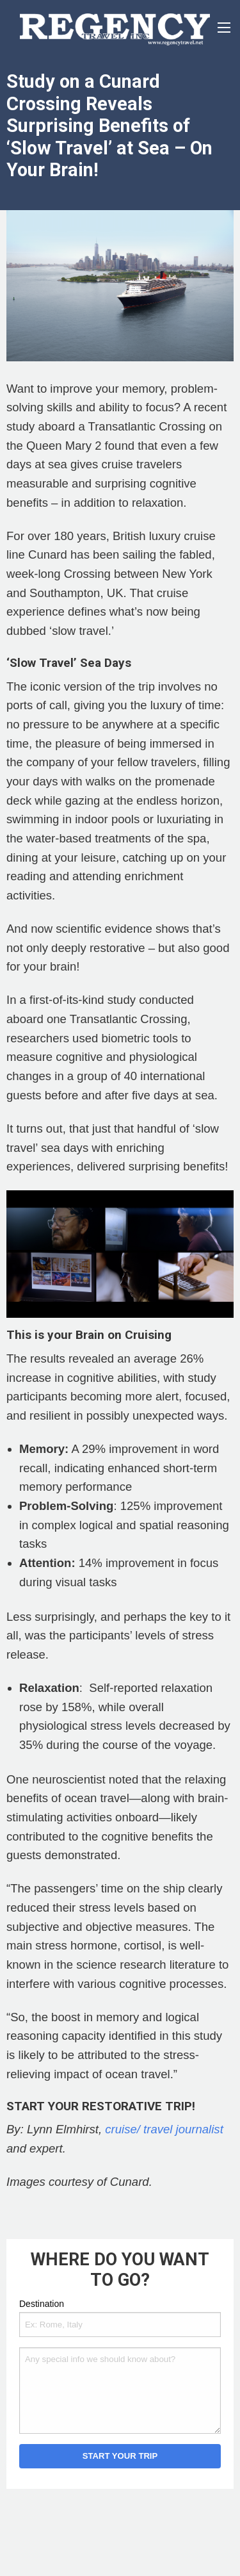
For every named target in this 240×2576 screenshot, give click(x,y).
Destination (41, 2304)
